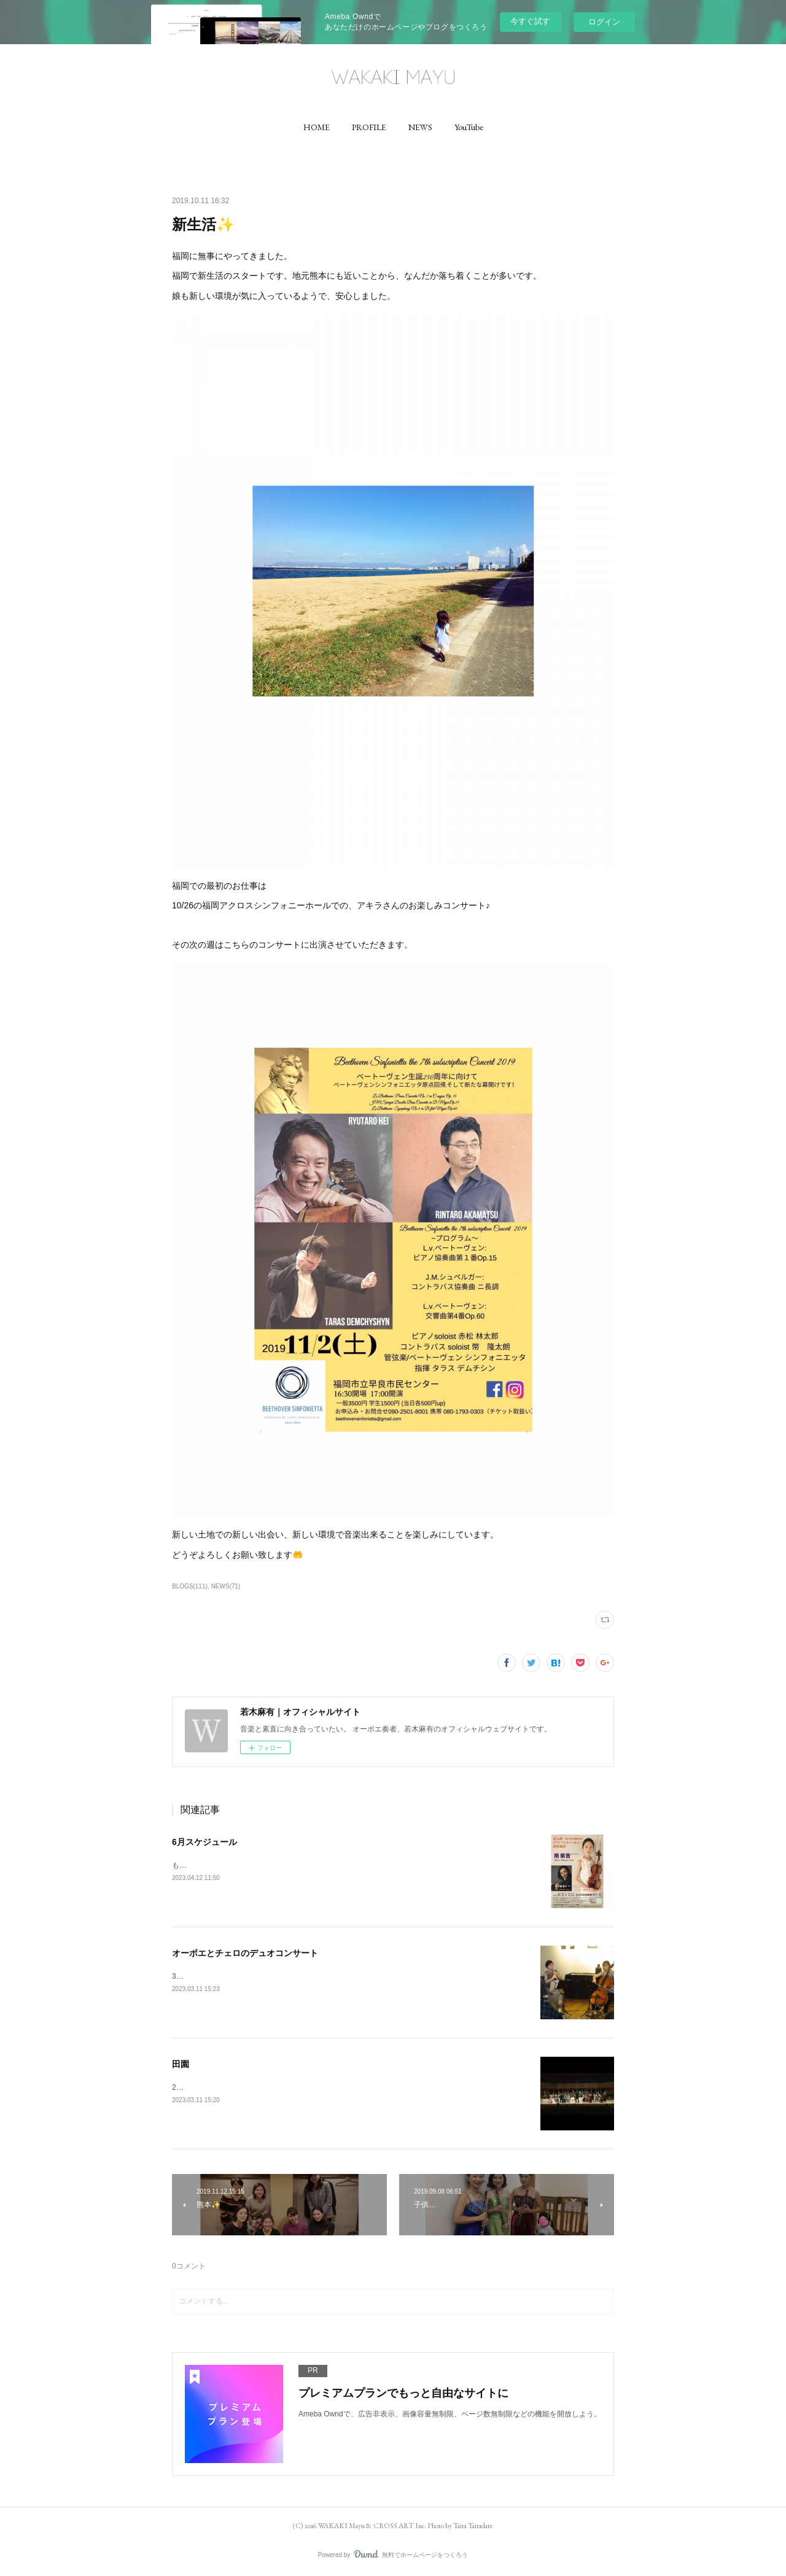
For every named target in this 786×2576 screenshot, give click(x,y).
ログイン (604, 21)
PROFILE (369, 127)
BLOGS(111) (190, 1586)
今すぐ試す (530, 21)
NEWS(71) (226, 1586)
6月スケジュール (204, 1842)
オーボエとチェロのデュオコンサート (245, 1953)
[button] (316, 127)
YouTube (468, 127)
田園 (180, 2064)
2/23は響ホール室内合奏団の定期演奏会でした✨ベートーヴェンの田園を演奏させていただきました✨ (343, 2087)
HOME (316, 127)
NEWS (420, 127)
